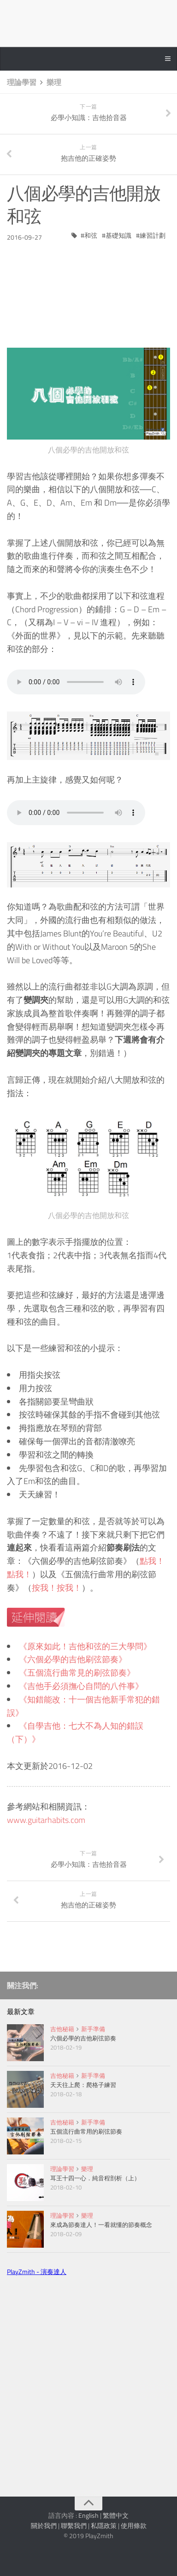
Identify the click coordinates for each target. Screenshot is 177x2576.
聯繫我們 (74, 2525)
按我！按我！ (57, 1587)
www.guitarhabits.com (46, 1820)
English (88, 2515)
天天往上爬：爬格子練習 (83, 2084)
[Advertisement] (88, 288)
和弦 (90, 235)
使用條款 (134, 2525)
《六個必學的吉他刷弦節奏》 (73, 1659)
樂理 (54, 82)
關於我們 (44, 2525)
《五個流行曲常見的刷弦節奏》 (77, 1672)
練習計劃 (152, 235)
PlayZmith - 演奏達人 (36, 2271)
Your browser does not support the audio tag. (76, 682)
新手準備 (93, 2028)
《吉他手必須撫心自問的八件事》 (81, 1686)
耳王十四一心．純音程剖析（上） (95, 2178)
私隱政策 (104, 2525)
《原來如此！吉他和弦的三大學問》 (85, 1646)
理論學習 (21, 82)
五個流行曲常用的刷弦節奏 (86, 2131)
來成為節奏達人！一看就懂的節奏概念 (101, 2224)
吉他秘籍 (62, 2028)
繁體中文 (116, 2515)
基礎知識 (118, 235)
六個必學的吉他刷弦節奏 (83, 2038)
